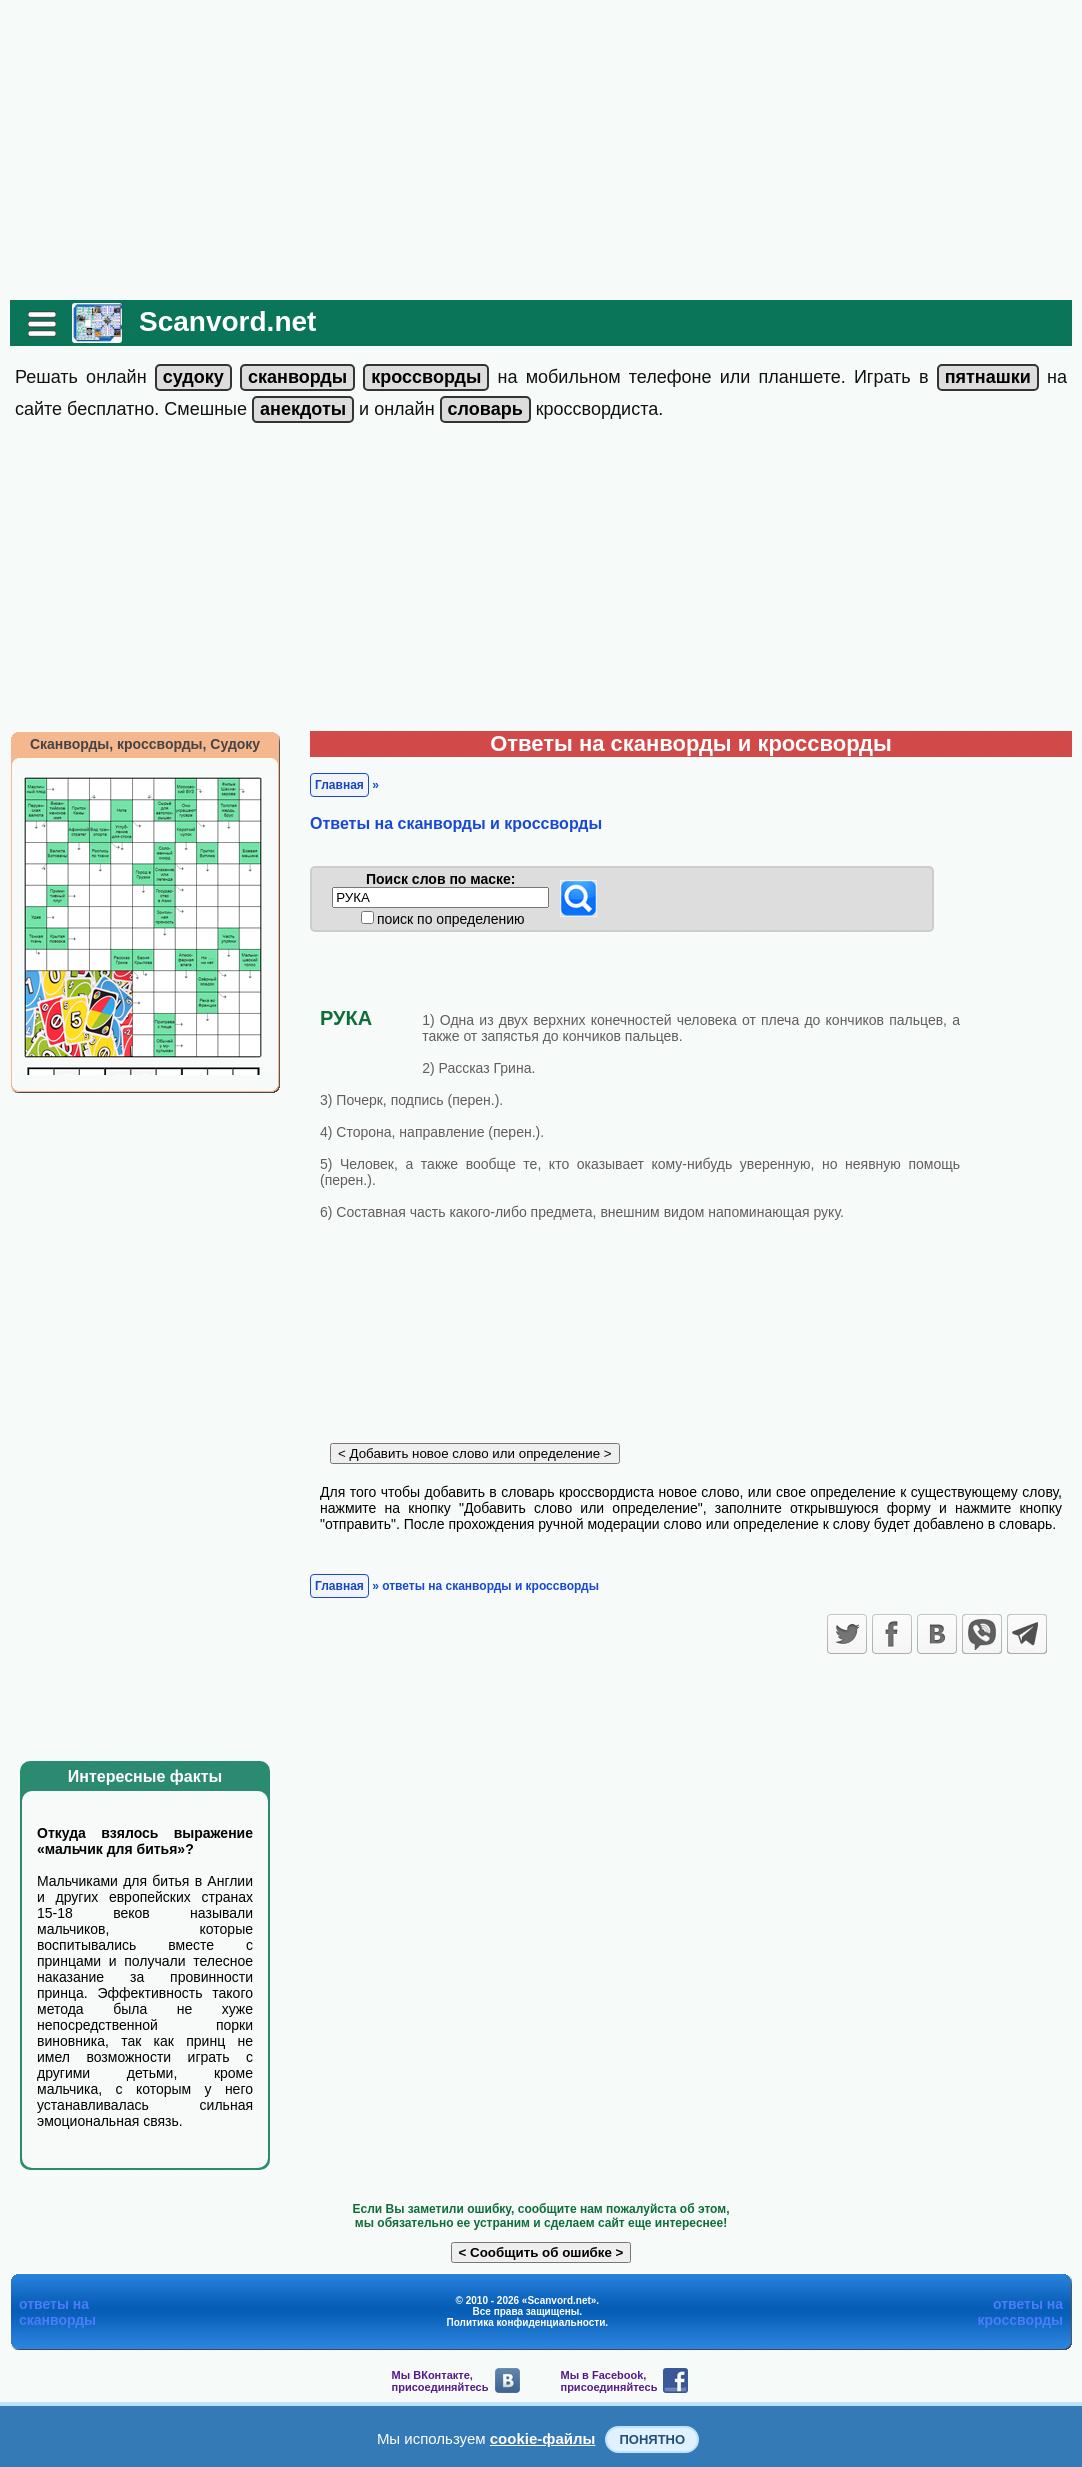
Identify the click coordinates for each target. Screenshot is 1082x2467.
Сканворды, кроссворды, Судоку (145, 744)
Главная (339, 785)
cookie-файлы (543, 2438)
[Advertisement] (541, 150)
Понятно (652, 2439)
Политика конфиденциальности (526, 2322)
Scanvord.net (227, 321)
